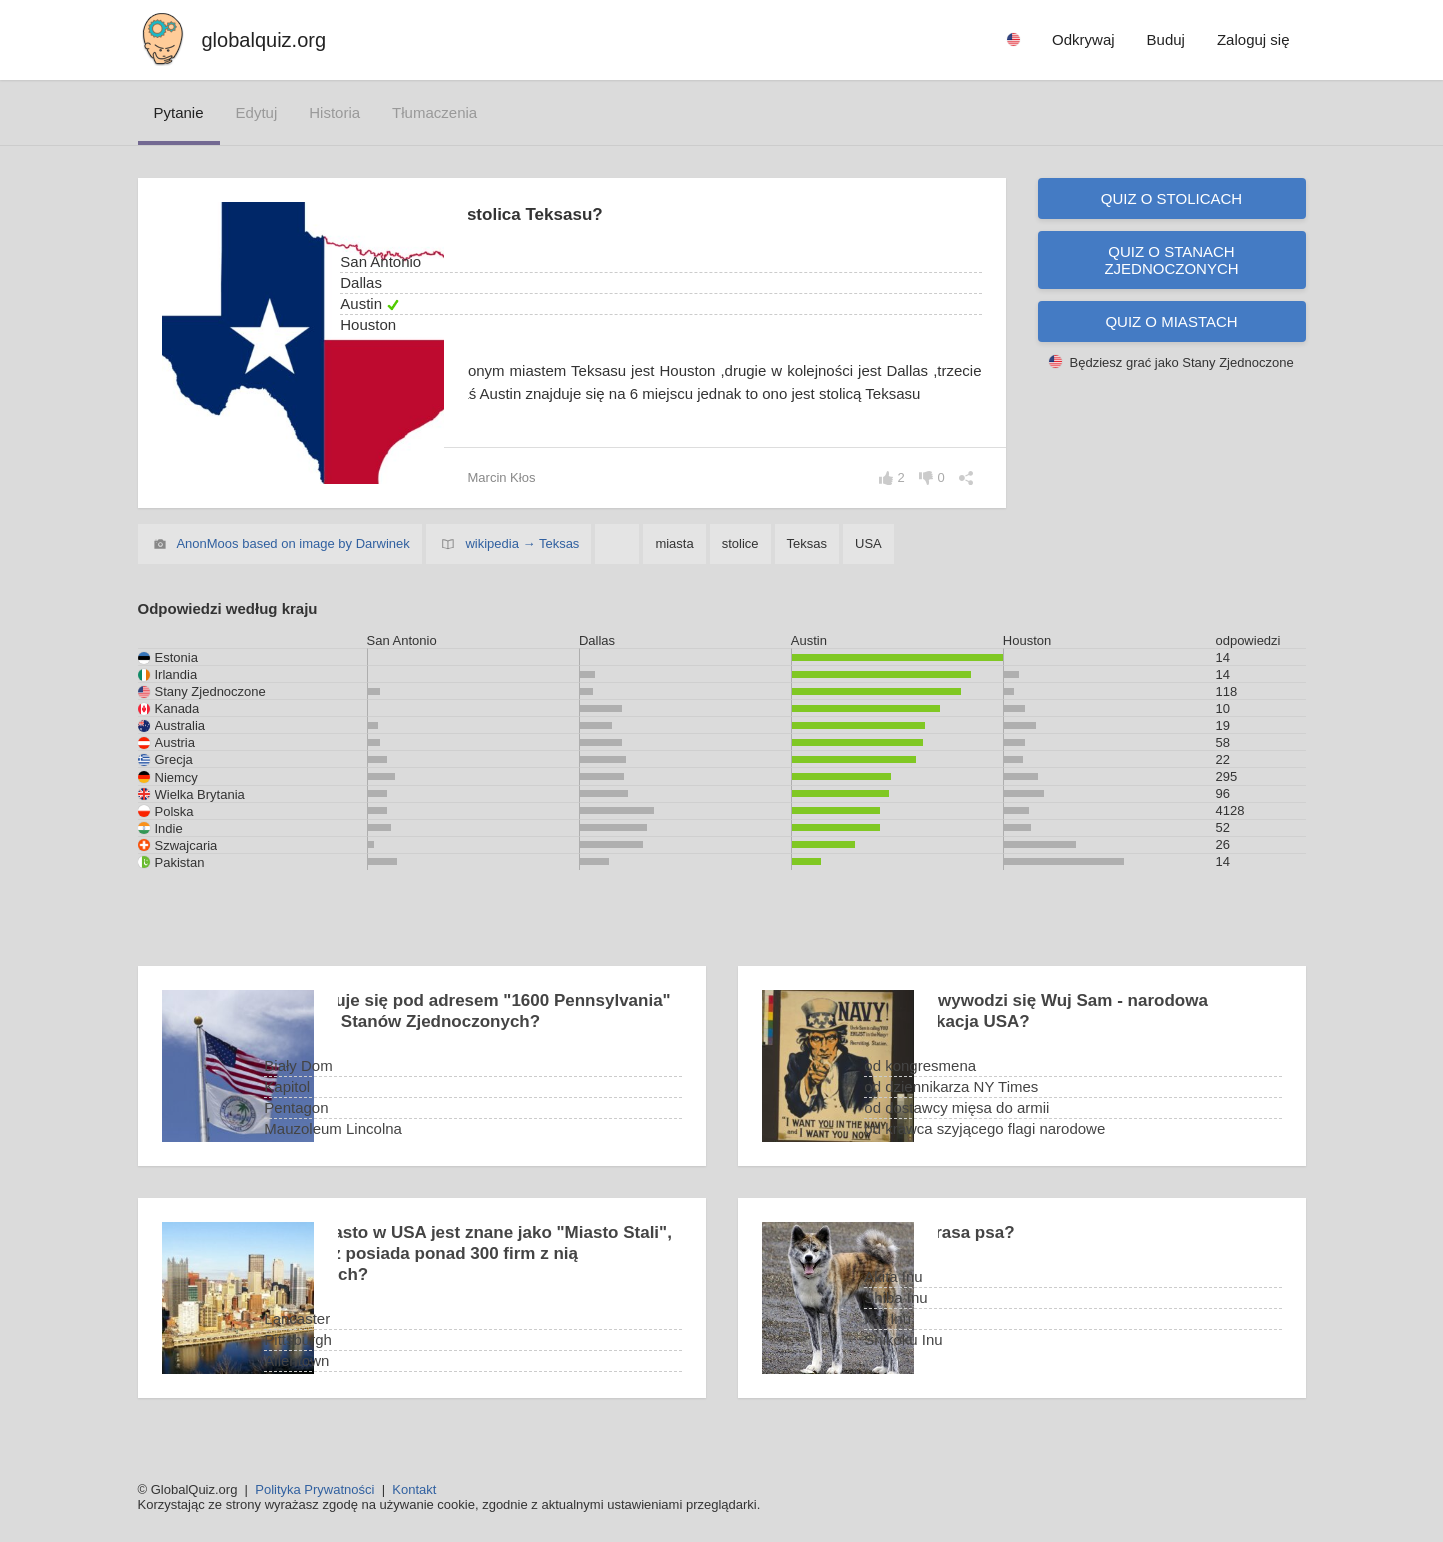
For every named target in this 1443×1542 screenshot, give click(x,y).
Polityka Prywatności (314, 1489)
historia (334, 112)
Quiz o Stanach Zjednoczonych (1171, 260)
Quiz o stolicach (1171, 198)
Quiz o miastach (1171, 321)
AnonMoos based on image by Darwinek (292, 545)
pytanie (179, 112)
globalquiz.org (264, 40)
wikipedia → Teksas (522, 545)
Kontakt (414, 1489)
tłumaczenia (434, 112)
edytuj (257, 112)
